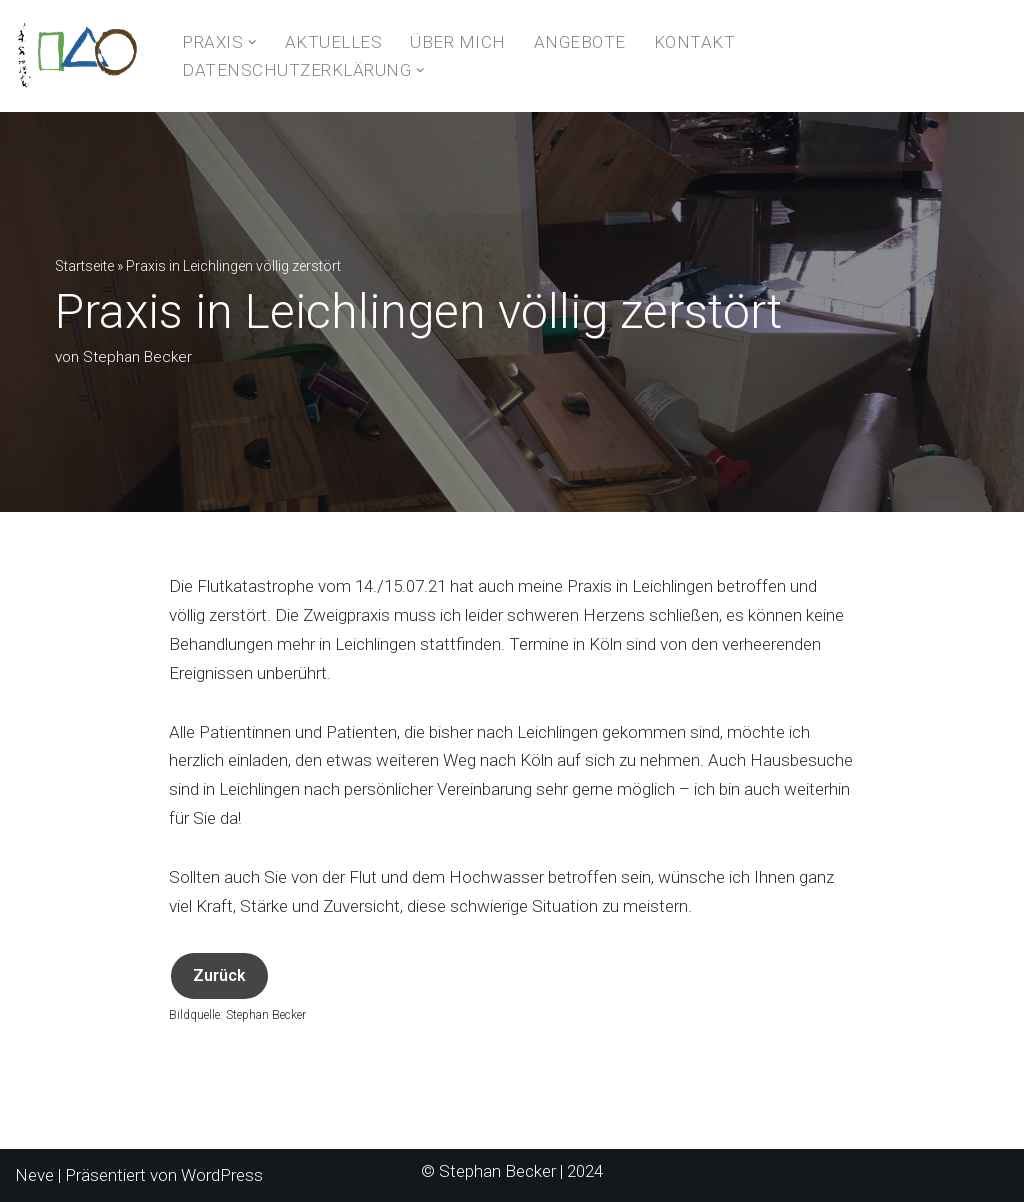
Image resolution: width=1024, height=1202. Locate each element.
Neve (34, 1175)
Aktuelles (334, 42)
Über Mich (458, 42)
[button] (252, 42)
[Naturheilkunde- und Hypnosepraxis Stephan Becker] (81, 56)
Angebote (580, 42)
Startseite (84, 266)
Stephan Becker (137, 357)
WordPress (222, 1175)
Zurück (219, 975)
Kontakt (695, 42)
